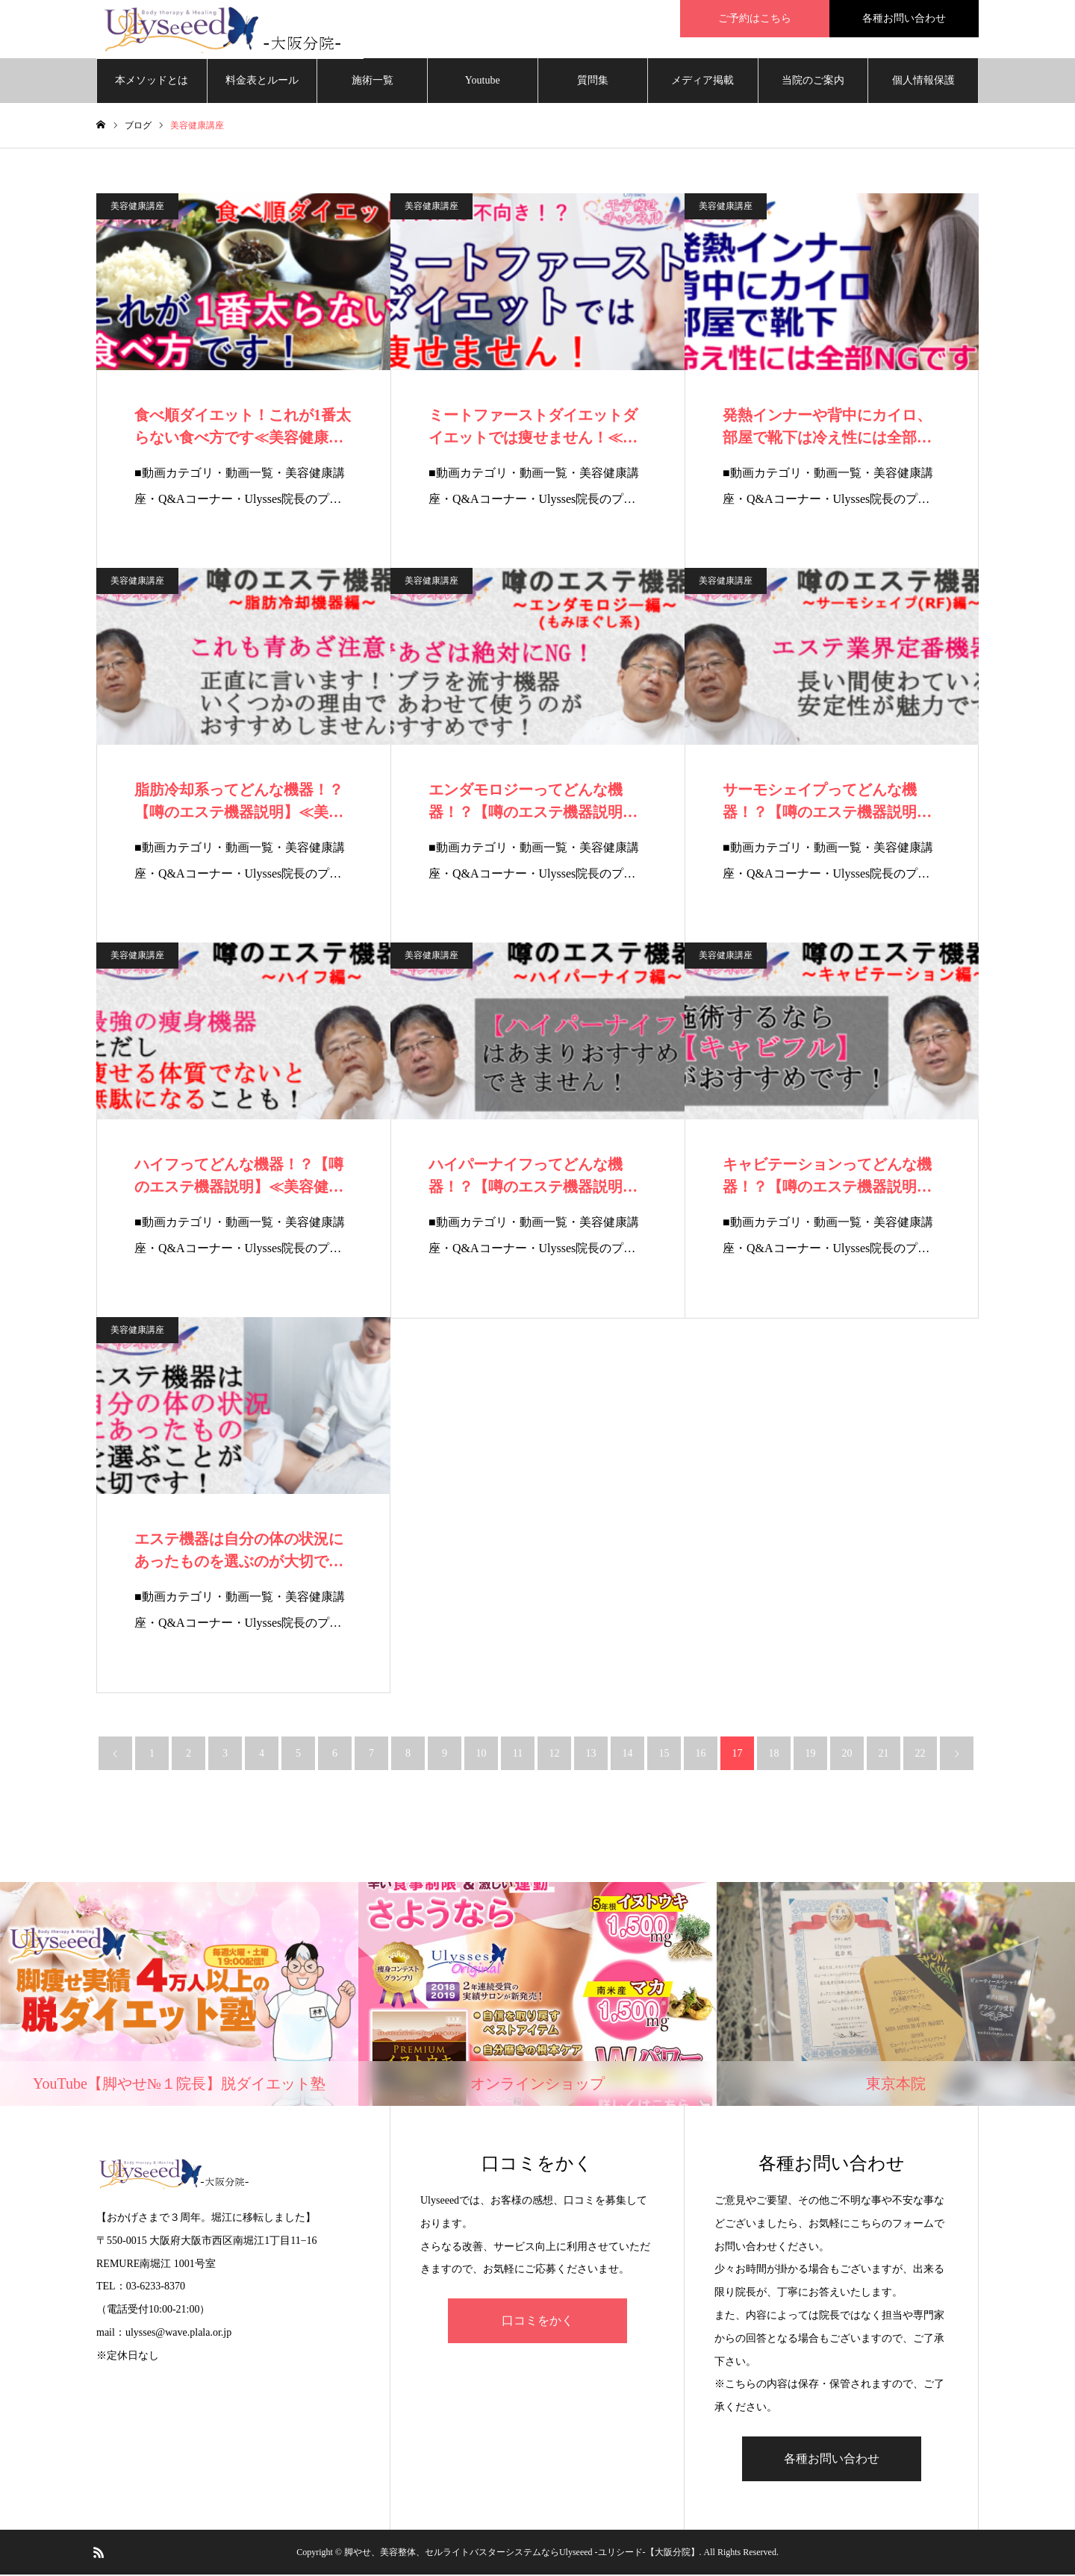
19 (811, 1754)
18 (774, 1754)
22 (920, 1754)
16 (701, 1754)
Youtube (482, 81)
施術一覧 (372, 81)
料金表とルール (262, 81)
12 (554, 1754)
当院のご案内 (813, 81)
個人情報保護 (923, 81)
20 (847, 1754)
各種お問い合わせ (831, 2460)
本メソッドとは (151, 81)
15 (664, 1754)
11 (518, 1754)
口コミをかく (537, 2322)
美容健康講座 (137, 207)
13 (591, 1754)
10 (481, 1754)
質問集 (592, 81)
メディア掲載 (702, 81)
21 (884, 1754)
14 (628, 1754)
